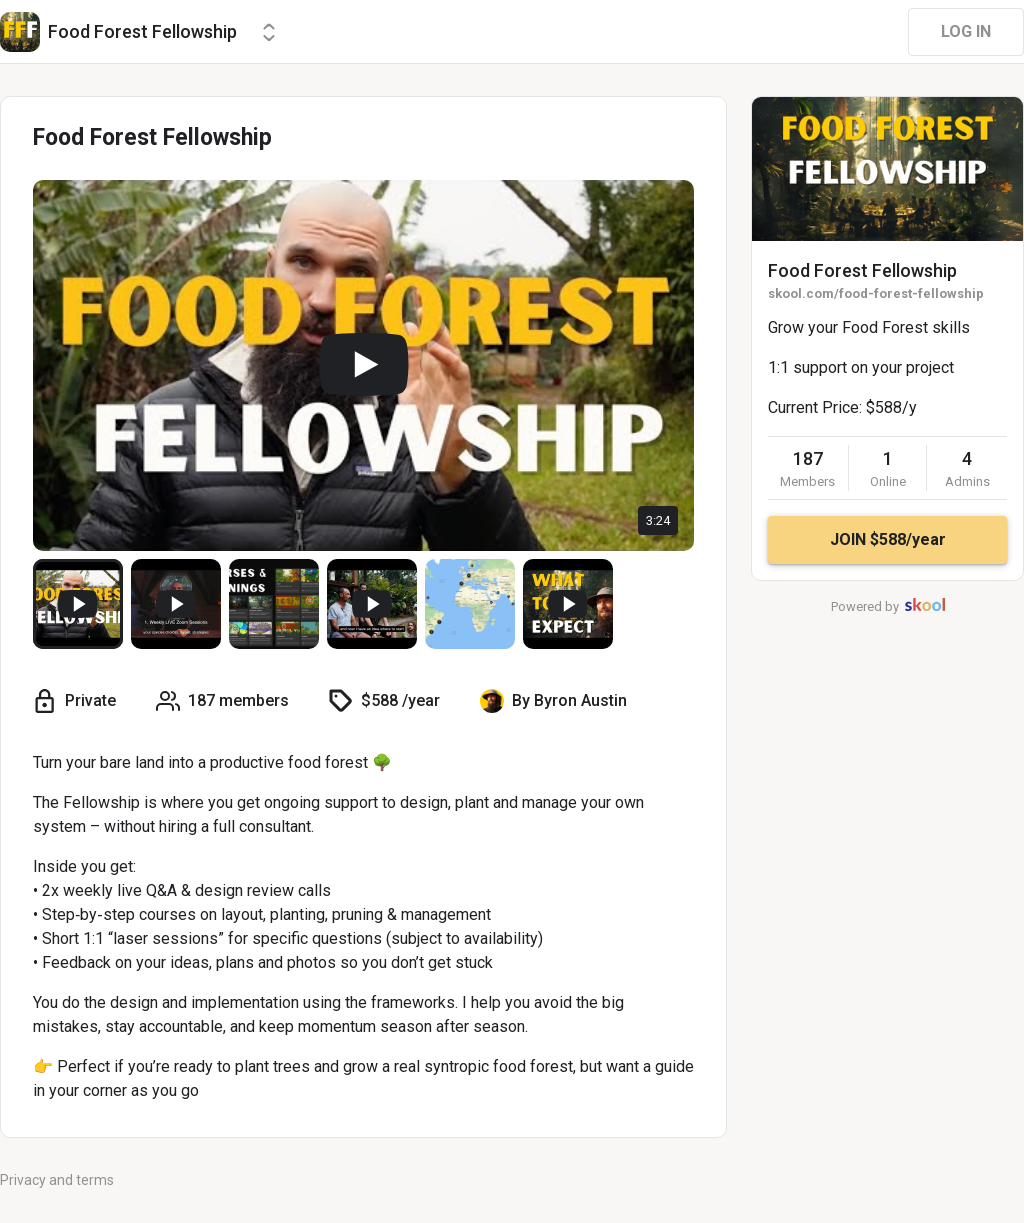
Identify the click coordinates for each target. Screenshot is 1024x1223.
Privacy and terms (57, 1180)
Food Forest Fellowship (862, 270)
